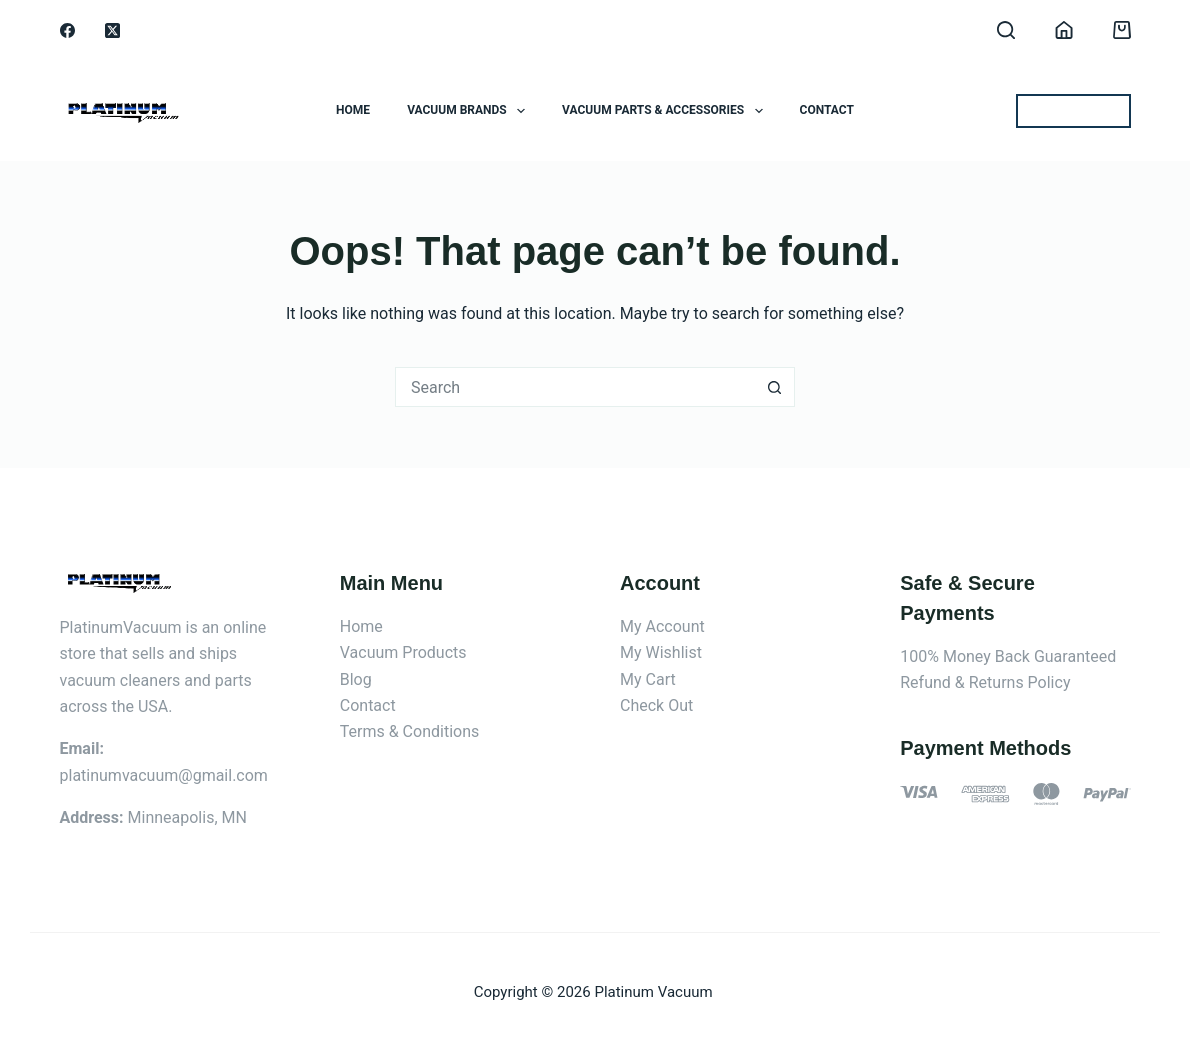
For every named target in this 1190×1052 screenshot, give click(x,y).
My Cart (648, 679)
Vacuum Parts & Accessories (666, 111)
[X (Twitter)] (112, 30)
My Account (662, 626)
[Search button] (775, 387)
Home (353, 110)
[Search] (1006, 30)
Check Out (656, 705)
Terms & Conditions (410, 731)
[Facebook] (67, 30)
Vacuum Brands (470, 111)
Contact (827, 110)
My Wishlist (661, 652)
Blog (356, 679)
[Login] (1064, 30)
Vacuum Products (403, 652)
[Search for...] (575, 387)
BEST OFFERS (1073, 110)
